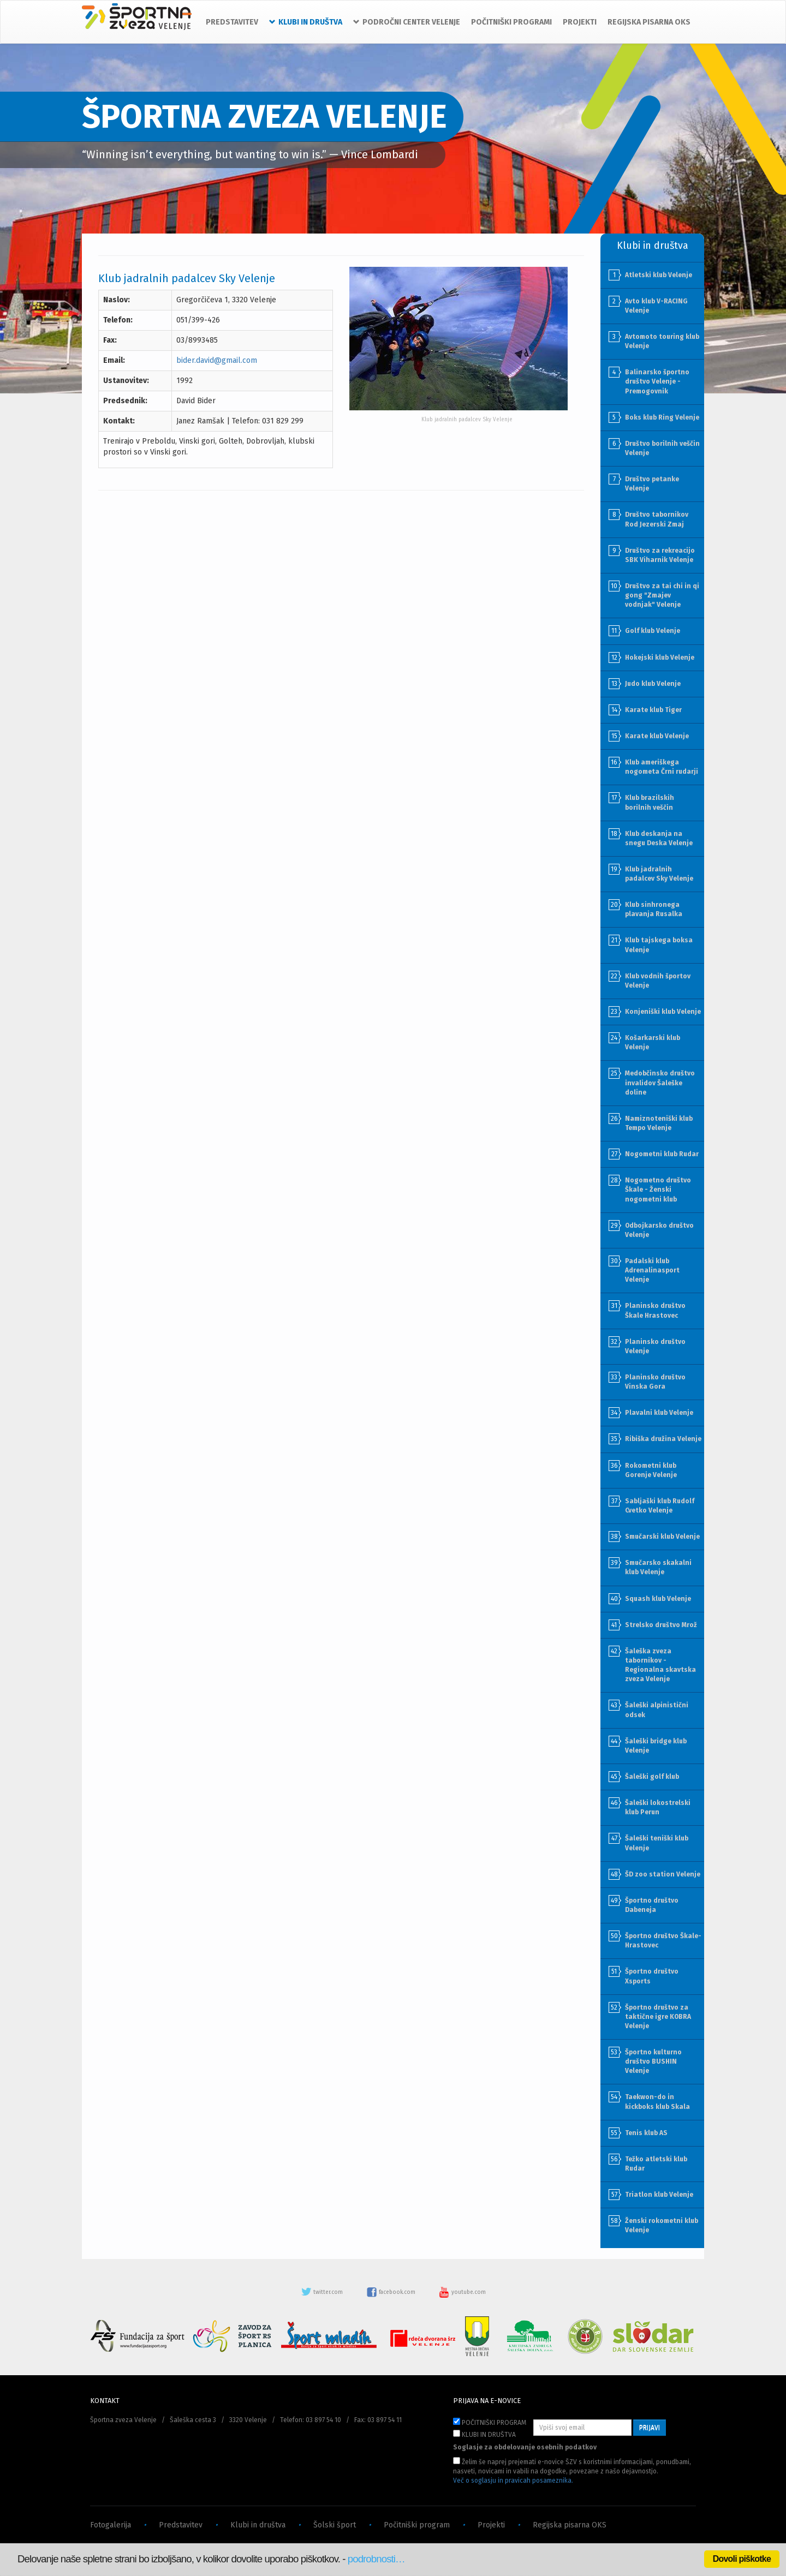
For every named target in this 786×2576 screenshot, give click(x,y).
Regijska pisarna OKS (569, 2525)
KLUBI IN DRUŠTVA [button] (305, 22)
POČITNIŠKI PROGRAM (489, 2422)
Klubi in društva (257, 2525)
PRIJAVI (649, 2427)
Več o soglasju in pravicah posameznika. (513, 2480)
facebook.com (391, 2292)
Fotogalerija (110, 2525)
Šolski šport (334, 2525)
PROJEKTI (580, 22)
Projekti (491, 2525)
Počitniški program (417, 2525)
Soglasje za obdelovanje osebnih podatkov (525, 2447)
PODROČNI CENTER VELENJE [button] (406, 22)
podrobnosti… (376, 2559)
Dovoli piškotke (742, 2558)
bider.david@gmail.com (216, 360)
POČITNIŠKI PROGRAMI (511, 22)
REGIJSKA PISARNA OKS (649, 22)
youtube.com (462, 2292)
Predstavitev (181, 2525)
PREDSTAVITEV (232, 22)
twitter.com (322, 2292)
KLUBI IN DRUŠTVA (484, 2434)
